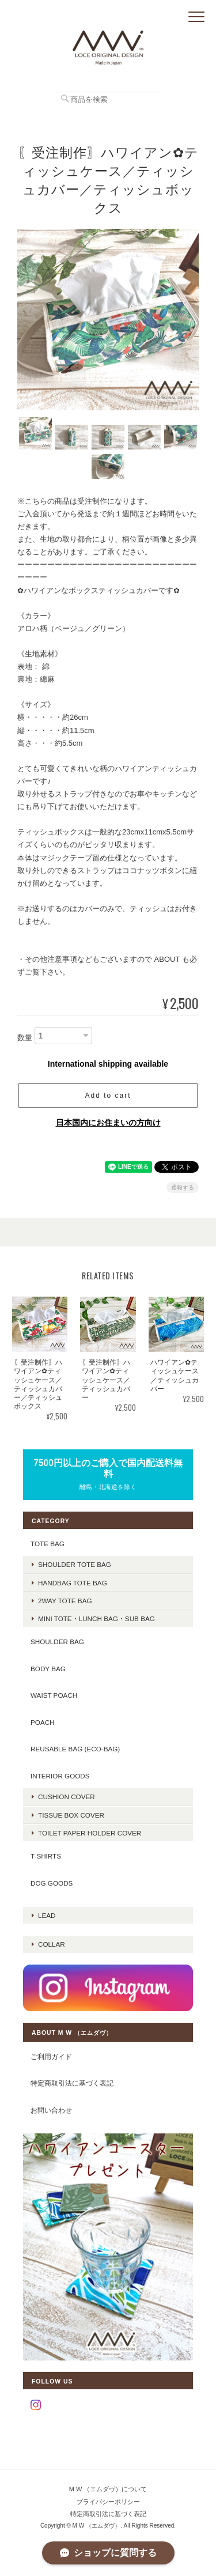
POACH (43, 1722)
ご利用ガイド (51, 2056)
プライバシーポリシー (108, 2501)
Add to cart (108, 1095)
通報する (182, 1187)
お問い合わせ (51, 2110)
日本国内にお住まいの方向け (108, 1122)
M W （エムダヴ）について (108, 2489)
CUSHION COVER (66, 1796)
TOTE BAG (48, 1543)
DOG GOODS (52, 1883)
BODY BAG (48, 1668)
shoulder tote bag (74, 1564)
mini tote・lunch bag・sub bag (96, 1618)
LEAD (47, 1915)
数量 (24, 1038)
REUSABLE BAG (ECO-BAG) (75, 1748)
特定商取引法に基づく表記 (72, 2083)
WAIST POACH (54, 1695)
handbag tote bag (72, 1583)
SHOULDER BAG (57, 1641)
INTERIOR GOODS (60, 1776)
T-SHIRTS (46, 1856)
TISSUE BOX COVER (71, 1815)
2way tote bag (65, 1600)
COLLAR (51, 1944)
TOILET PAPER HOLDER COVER (89, 1833)
